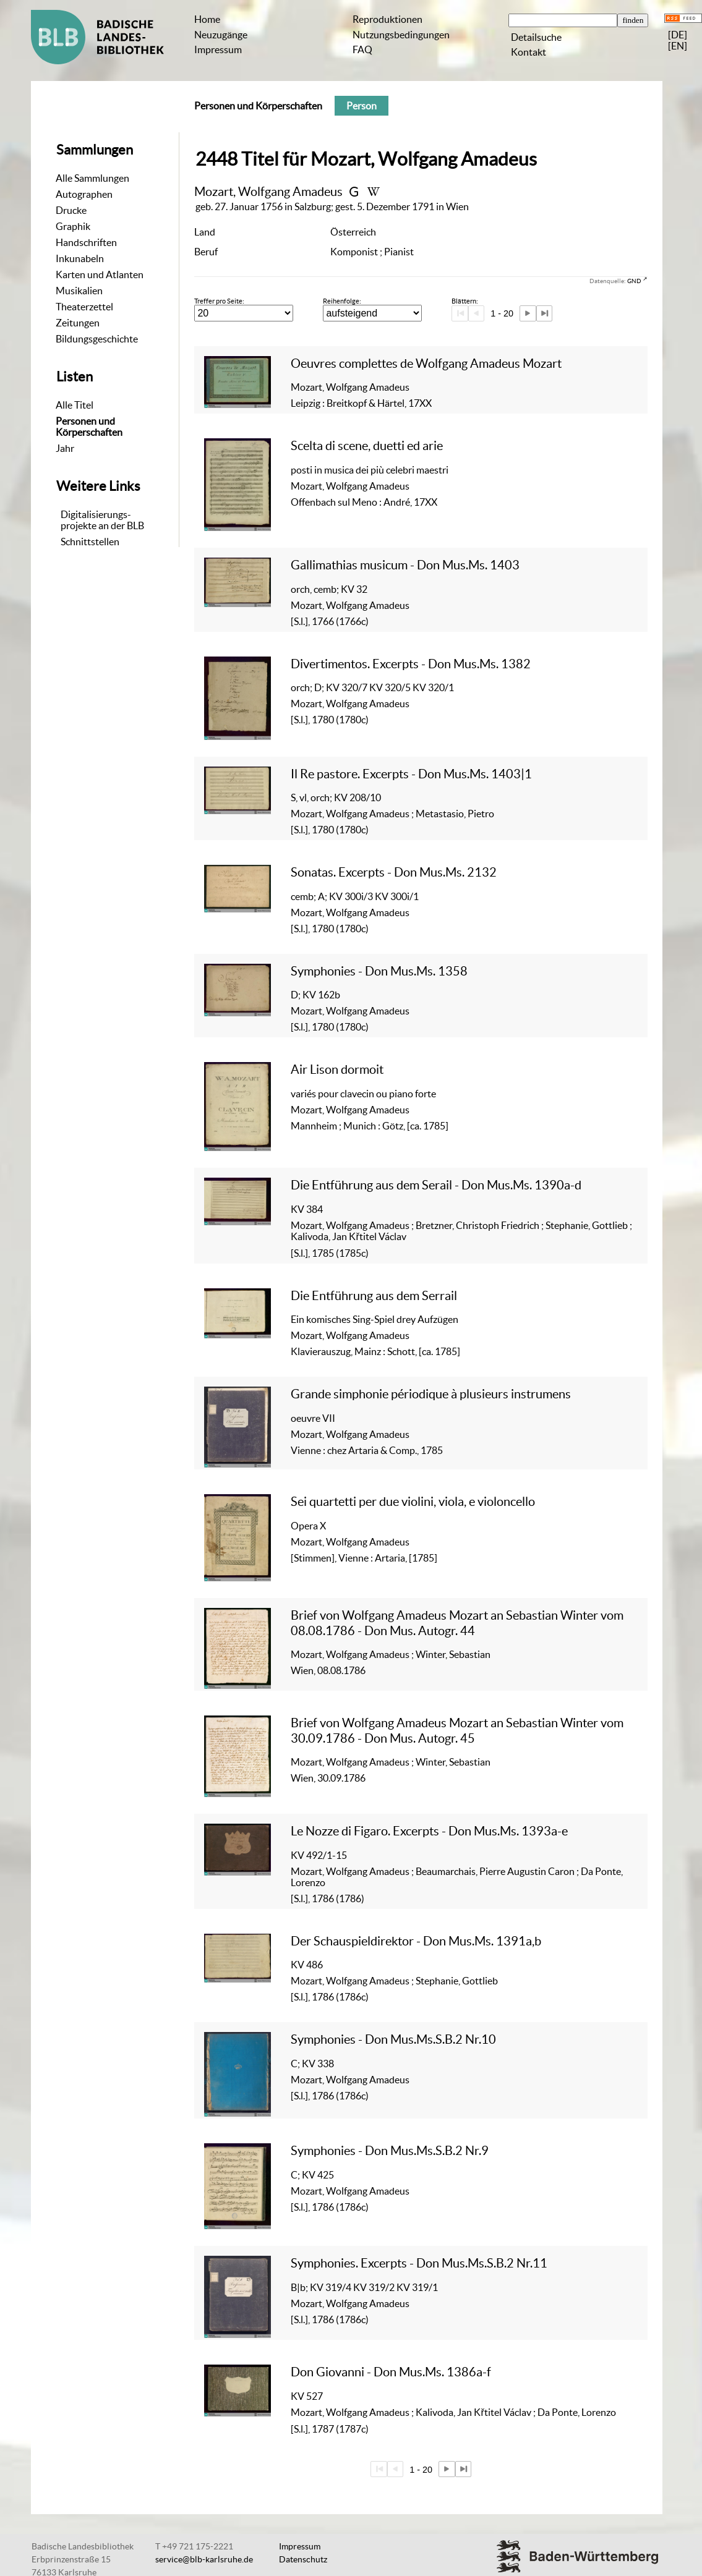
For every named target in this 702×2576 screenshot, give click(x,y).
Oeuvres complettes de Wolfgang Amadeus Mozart (426, 363)
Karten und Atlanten (99, 274)
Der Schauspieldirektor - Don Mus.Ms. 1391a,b (416, 1941)
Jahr (65, 448)
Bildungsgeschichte (97, 338)
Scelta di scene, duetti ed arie (367, 445)
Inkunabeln (80, 258)
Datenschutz (303, 2559)
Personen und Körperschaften (89, 426)
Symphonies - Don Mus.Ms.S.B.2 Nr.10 (393, 2039)
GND (634, 280)
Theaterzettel (84, 306)
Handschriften (86, 242)
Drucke (71, 210)
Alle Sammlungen (92, 178)
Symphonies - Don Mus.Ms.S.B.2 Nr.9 (390, 2150)
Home (207, 19)
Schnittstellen (90, 541)
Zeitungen (78, 322)
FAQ (362, 49)
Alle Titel (74, 404)
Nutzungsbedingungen (401, 34)
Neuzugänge (220, 34)
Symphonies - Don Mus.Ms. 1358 (379, 971)
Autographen (84, 194)
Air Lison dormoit (337, 1069)
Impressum (218, 49)
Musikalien (79, 290)
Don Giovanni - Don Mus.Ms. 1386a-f (391, 2372)
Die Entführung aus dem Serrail (374, 1295)
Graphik (73, 226)
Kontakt (528, 51)
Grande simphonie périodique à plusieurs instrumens (431, 1394)
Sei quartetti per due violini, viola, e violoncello (413, 1501)
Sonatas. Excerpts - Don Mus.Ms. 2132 (394, 872)
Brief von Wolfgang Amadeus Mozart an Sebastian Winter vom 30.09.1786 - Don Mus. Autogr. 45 (457, 1730)
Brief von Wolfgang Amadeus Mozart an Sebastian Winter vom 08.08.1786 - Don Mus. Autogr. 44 (457, 1622)
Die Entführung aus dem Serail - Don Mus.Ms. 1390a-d (436, 1185)
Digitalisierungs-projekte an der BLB (102, 520)
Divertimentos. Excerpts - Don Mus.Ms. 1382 (411, 664)
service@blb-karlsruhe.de (204, 2559)
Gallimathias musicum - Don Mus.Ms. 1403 (405, 565)
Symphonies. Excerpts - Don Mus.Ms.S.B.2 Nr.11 (419, 2263)
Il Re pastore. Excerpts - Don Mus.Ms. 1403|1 (411, 774)
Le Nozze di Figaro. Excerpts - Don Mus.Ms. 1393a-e (429, 1831)
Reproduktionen (387, 19)
